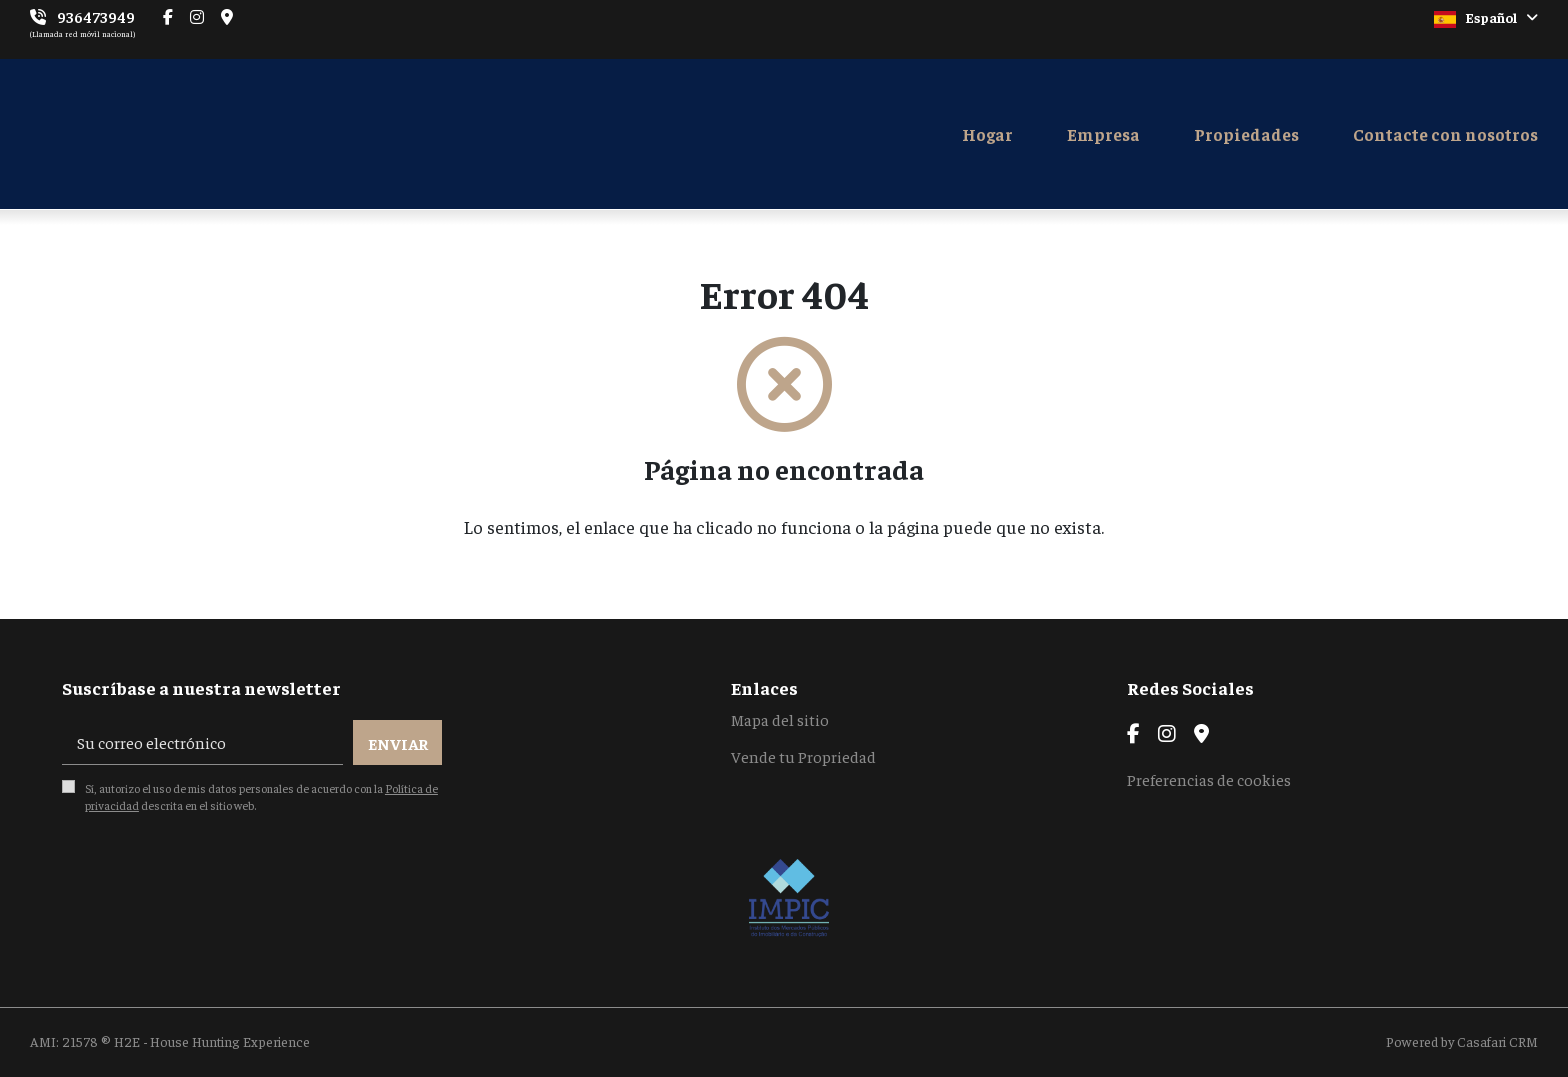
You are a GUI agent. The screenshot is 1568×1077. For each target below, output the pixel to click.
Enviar (398, 743)
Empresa (1103, 134)
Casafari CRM (1497, 1041)
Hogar (987, 134)
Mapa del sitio (780, 719)
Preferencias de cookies (1209, 779)
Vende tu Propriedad (803, 756)
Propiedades (1246, 134)
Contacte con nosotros (1445, 134)
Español (1486, 18)
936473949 (96, 16)
